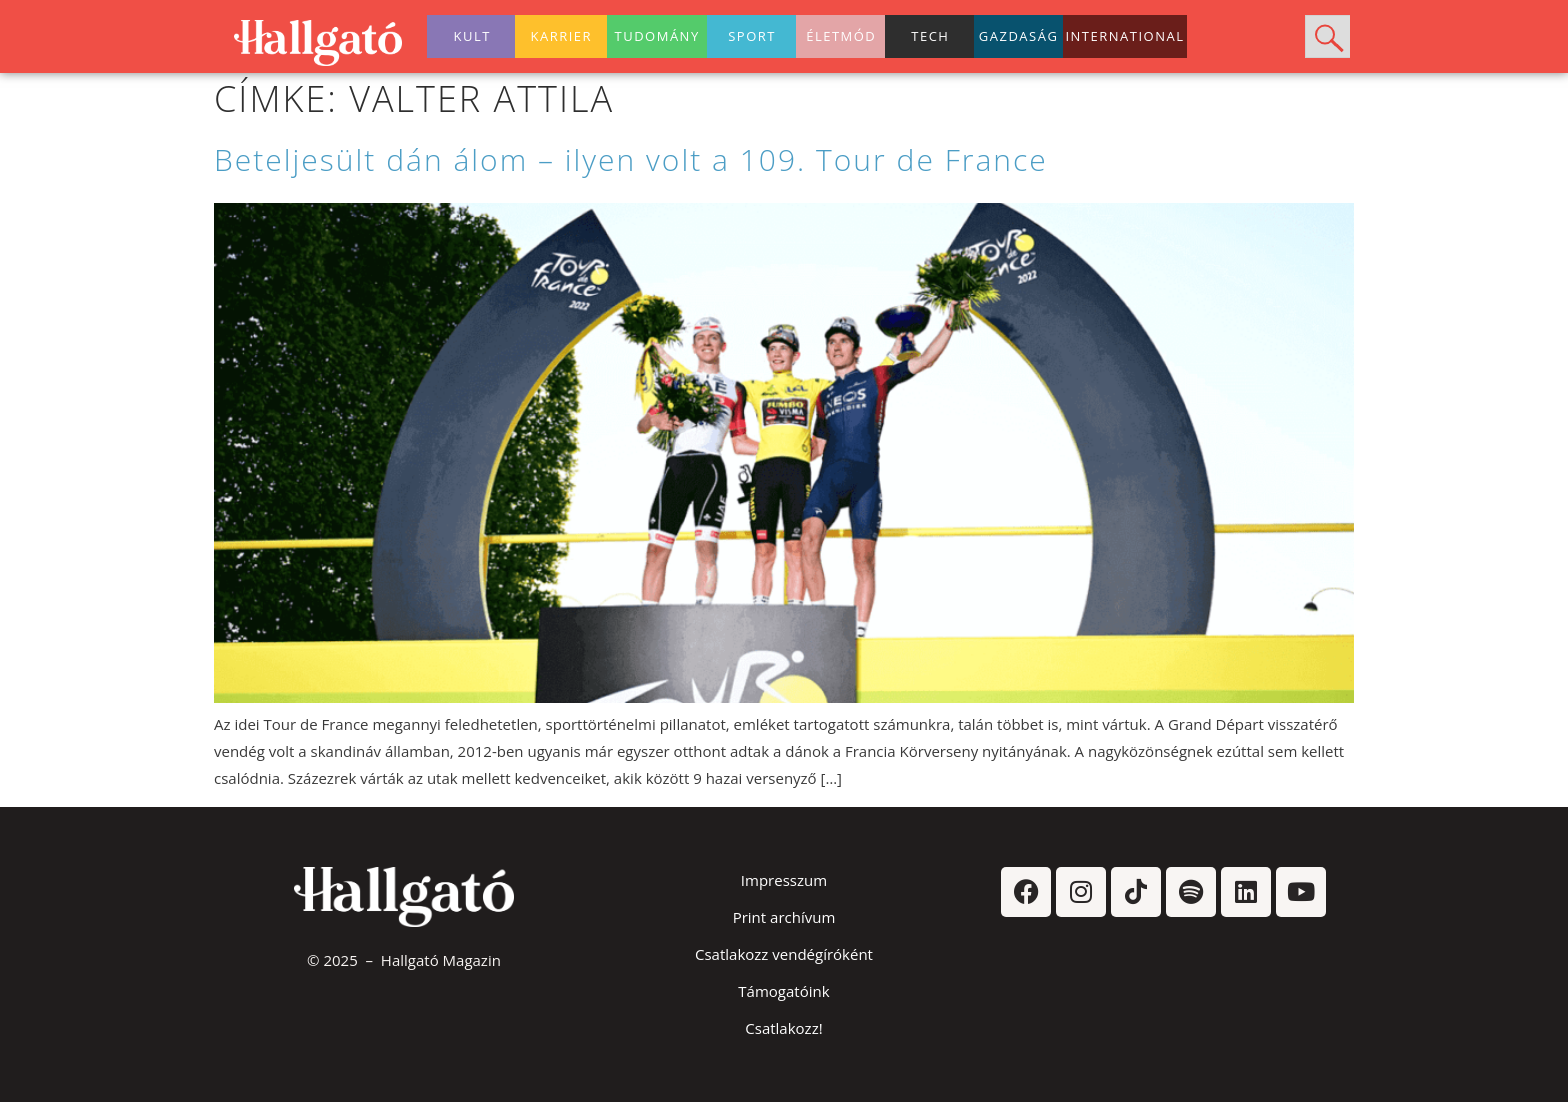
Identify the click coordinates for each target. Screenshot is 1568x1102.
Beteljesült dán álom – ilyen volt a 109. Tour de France (631, 159)
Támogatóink (783, 991)
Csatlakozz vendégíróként (784, 954)
